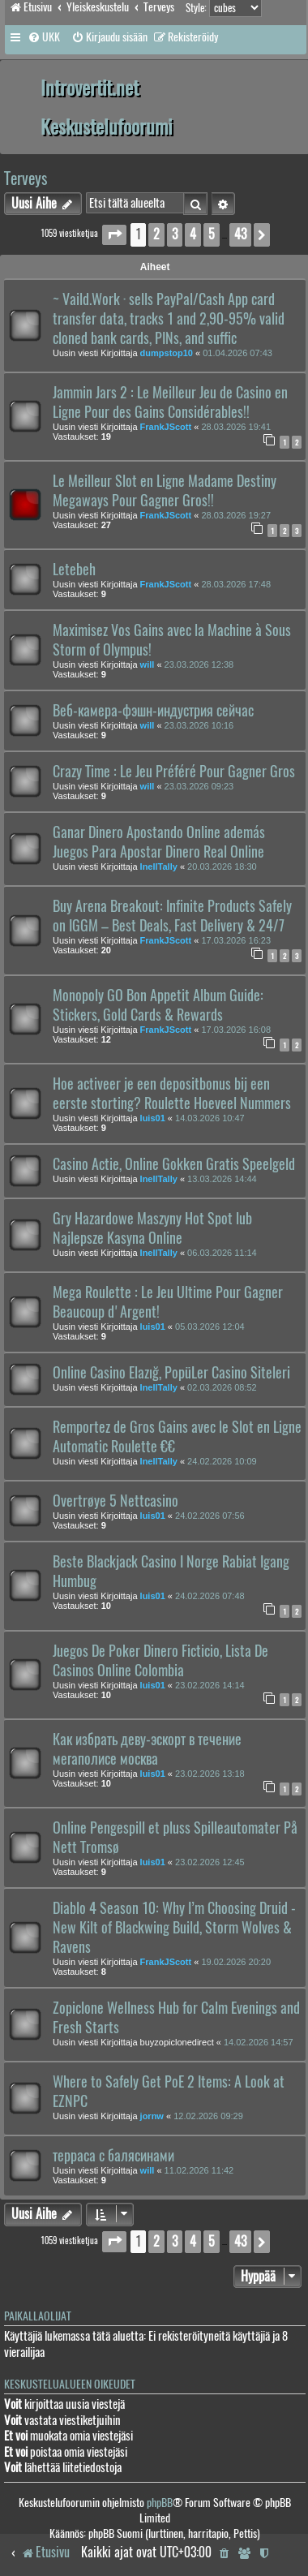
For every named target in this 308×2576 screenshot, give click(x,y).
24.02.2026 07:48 (210, 1596)
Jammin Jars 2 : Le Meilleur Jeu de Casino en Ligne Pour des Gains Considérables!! (170, 402)
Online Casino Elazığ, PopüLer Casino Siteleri (171, 1373)
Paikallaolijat (37, 2316)
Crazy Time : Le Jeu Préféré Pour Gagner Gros (174, 771)
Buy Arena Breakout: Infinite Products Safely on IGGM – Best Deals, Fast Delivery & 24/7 (172, 916)
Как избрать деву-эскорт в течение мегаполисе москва (147, 1749)
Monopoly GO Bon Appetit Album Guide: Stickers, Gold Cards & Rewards (158, 1005)
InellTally (159, 866)
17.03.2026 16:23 (236, 940)
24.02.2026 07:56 (210, 1515)
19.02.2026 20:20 (236, 1962)
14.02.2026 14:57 (258, 2042)
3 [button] (175, 234)
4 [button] (193, 234)
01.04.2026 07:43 (237, 353)
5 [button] (211, 234)
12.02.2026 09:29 (208, 2116)
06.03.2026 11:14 (222, 1253)
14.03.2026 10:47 (210, 1118)
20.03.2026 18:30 (222, 866)
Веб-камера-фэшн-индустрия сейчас (153, 710)
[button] (114, 235)
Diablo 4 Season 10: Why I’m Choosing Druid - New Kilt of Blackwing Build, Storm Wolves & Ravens (174, 1928)
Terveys (25, 178)
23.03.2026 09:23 (199, 786)
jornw (152, 2116)
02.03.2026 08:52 (222, 1387)
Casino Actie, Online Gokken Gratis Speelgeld (174, 1164)
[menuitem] (44, 37)
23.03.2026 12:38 (199, 664)
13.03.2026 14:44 (222, 1179)
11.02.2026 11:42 (199, 2170)
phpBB (160, 2502)
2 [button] (156, 234)
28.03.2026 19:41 (236, 427)
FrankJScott (166, 427)
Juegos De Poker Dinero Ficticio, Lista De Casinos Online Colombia (160, 1660)
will (147, 664)
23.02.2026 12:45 (210, 1862)
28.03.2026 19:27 (236, 515)
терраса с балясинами (113, 2155)
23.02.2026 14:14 (210, 1685)
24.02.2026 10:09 (222, 1461)
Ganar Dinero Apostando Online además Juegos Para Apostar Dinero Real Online (159, 842)
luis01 (152, 1118)
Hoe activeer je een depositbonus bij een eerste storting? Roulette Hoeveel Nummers (172, 1093)
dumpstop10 (166, 353)
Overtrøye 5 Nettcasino (115, 1501)
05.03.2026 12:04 (210, 1326)
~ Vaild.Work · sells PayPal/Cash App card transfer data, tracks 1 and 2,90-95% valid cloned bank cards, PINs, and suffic (168, 319)
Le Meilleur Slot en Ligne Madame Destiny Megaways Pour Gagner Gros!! (164, 490)
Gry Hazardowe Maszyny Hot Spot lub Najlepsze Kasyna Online (152, 1228)
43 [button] (240, 234)
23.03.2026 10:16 (199, 725)
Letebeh (74, 569)
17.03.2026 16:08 (236, 1029)
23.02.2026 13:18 (210, 1773)
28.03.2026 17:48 (236, 584)
